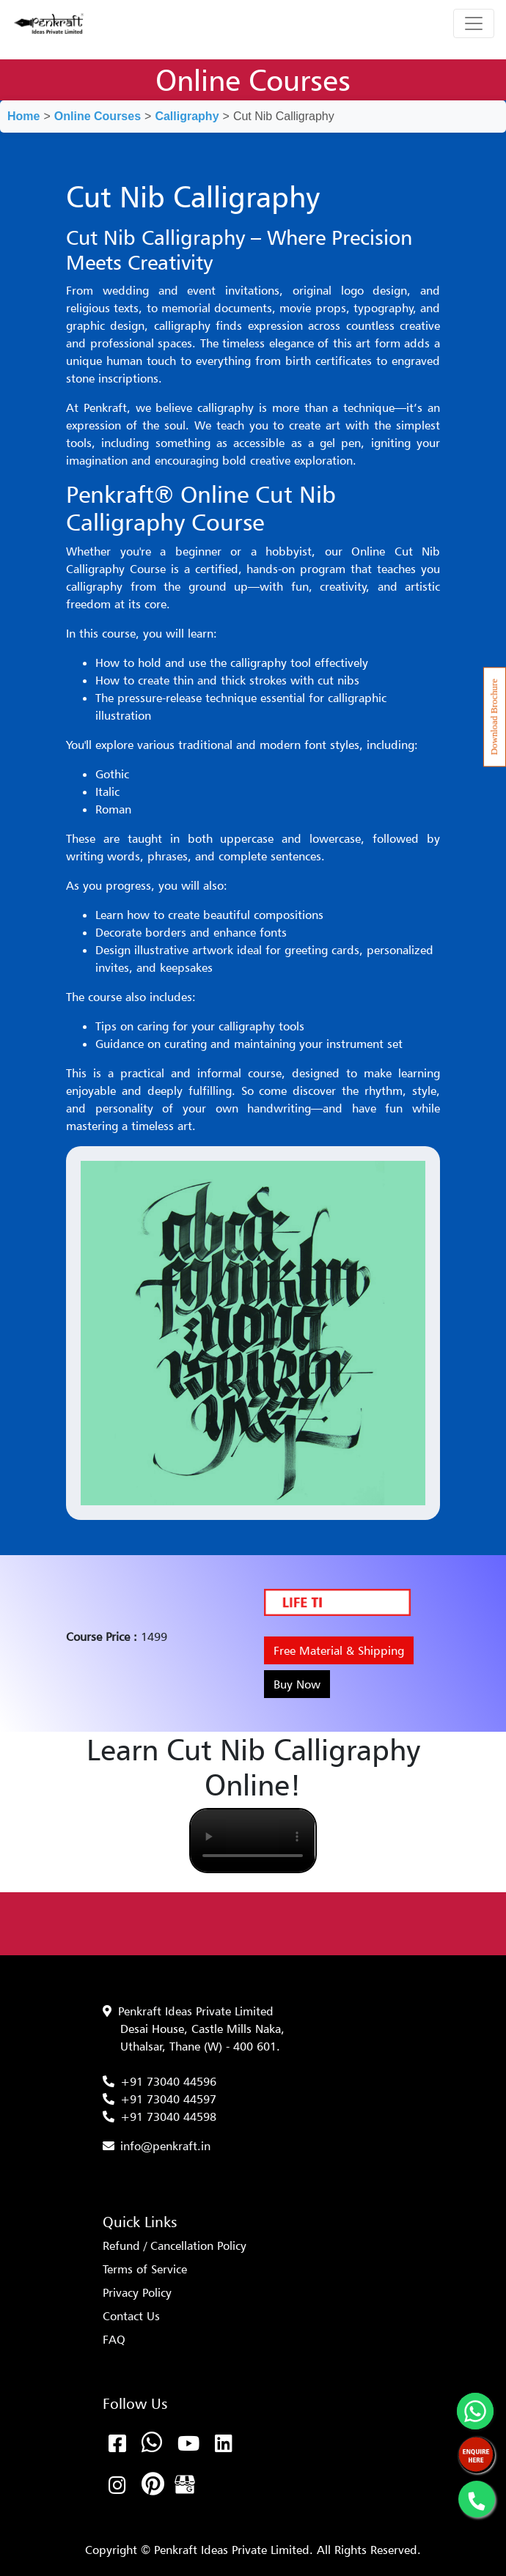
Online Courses (97, 116)
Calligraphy (187, 116)
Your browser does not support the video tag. (252, 1840)
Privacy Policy (137, 2292)
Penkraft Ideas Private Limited (196, 2011)
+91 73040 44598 (168, 2116)
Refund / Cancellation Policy (174, 2245)
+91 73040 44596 (168, 2081)
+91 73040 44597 (168, 2099)
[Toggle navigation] (473, 23)
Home (23, 116)
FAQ (114, 2339)
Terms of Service (145, 2269)
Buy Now (297, 1684)
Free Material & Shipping (339, 1650)
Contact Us (131, 2316)
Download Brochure (494, 717)
